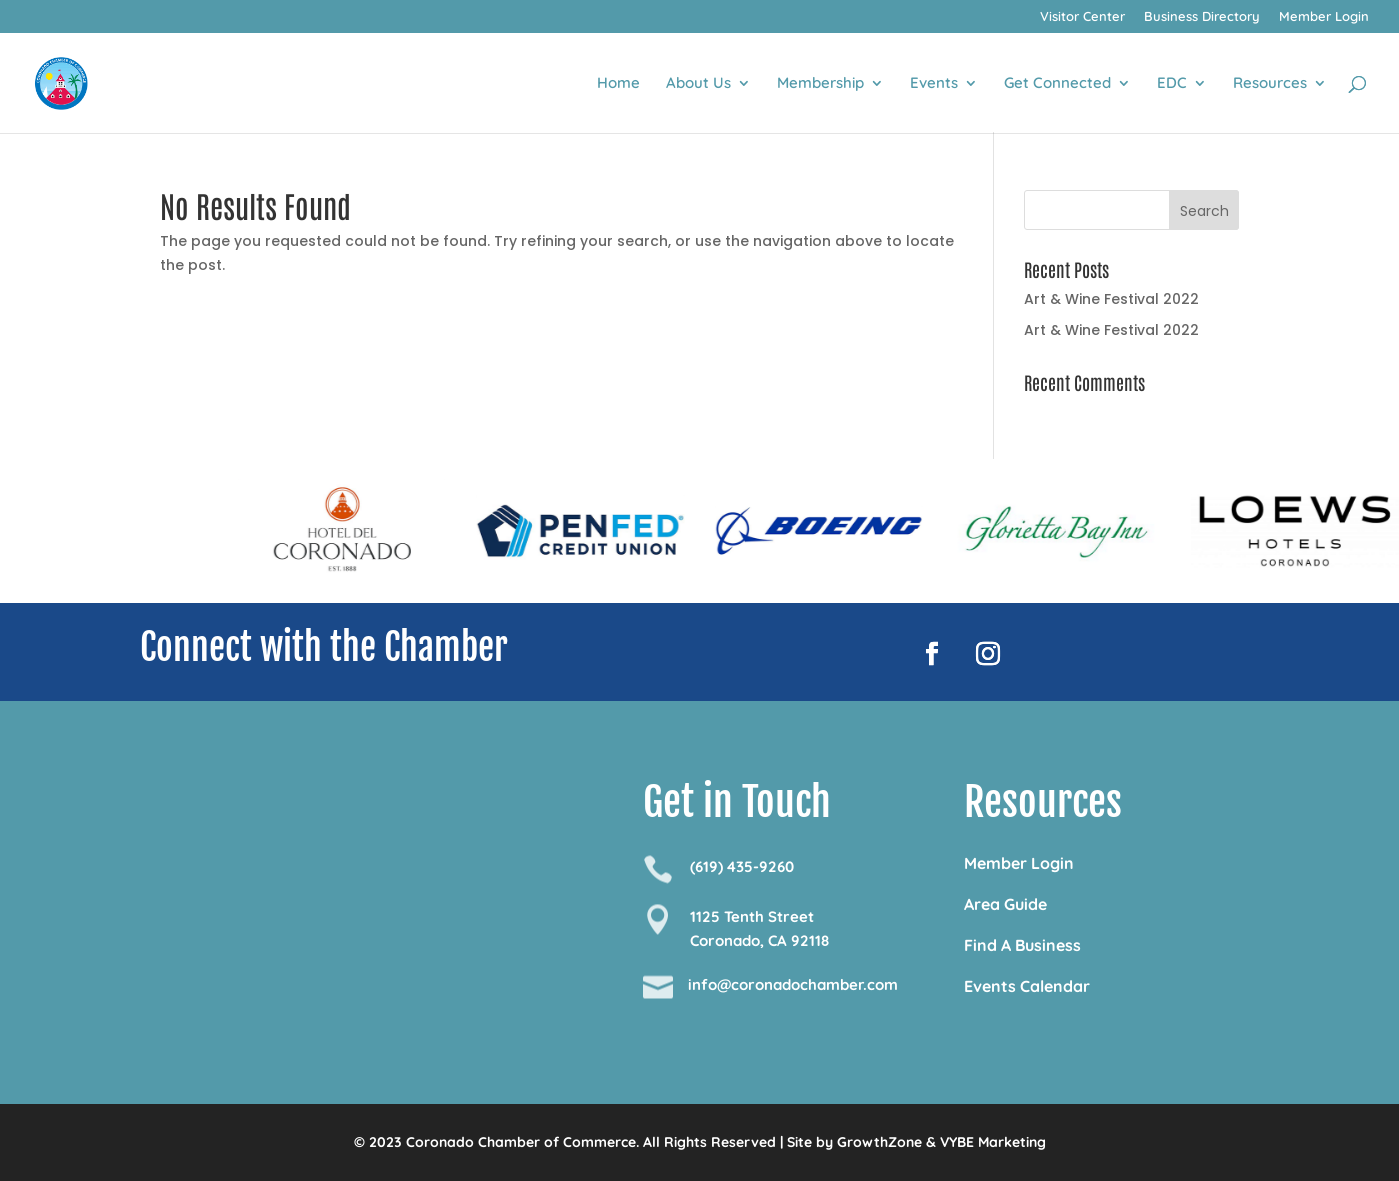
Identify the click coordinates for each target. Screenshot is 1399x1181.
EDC (1172, 84)
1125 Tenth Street (752, 916)
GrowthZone (879, 1142)
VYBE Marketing (993, 1142)
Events (934, 84)
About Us (698, 84)
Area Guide (1005, 904)
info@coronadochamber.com (793, 984)
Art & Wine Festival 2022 (1111, 299)
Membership (820, 84)
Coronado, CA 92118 (759, 940)
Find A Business (1022, 945)
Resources (1270, 84)
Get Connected (1057, 84)
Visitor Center (1082, 17)
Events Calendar (1027, 986)
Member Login (1324, 17)
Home (618, 84)
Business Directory (1202, 17)
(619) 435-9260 (742, 866)
